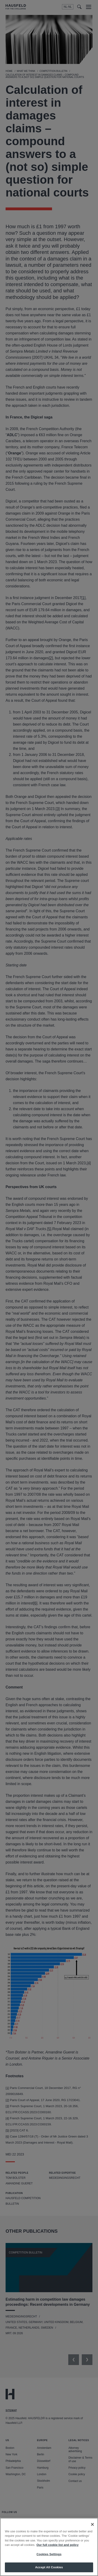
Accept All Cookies (49, 2570)
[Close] (92, 2528)
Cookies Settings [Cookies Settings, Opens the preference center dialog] (49, 2557)
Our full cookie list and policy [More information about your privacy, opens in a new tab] (57, 2548)
